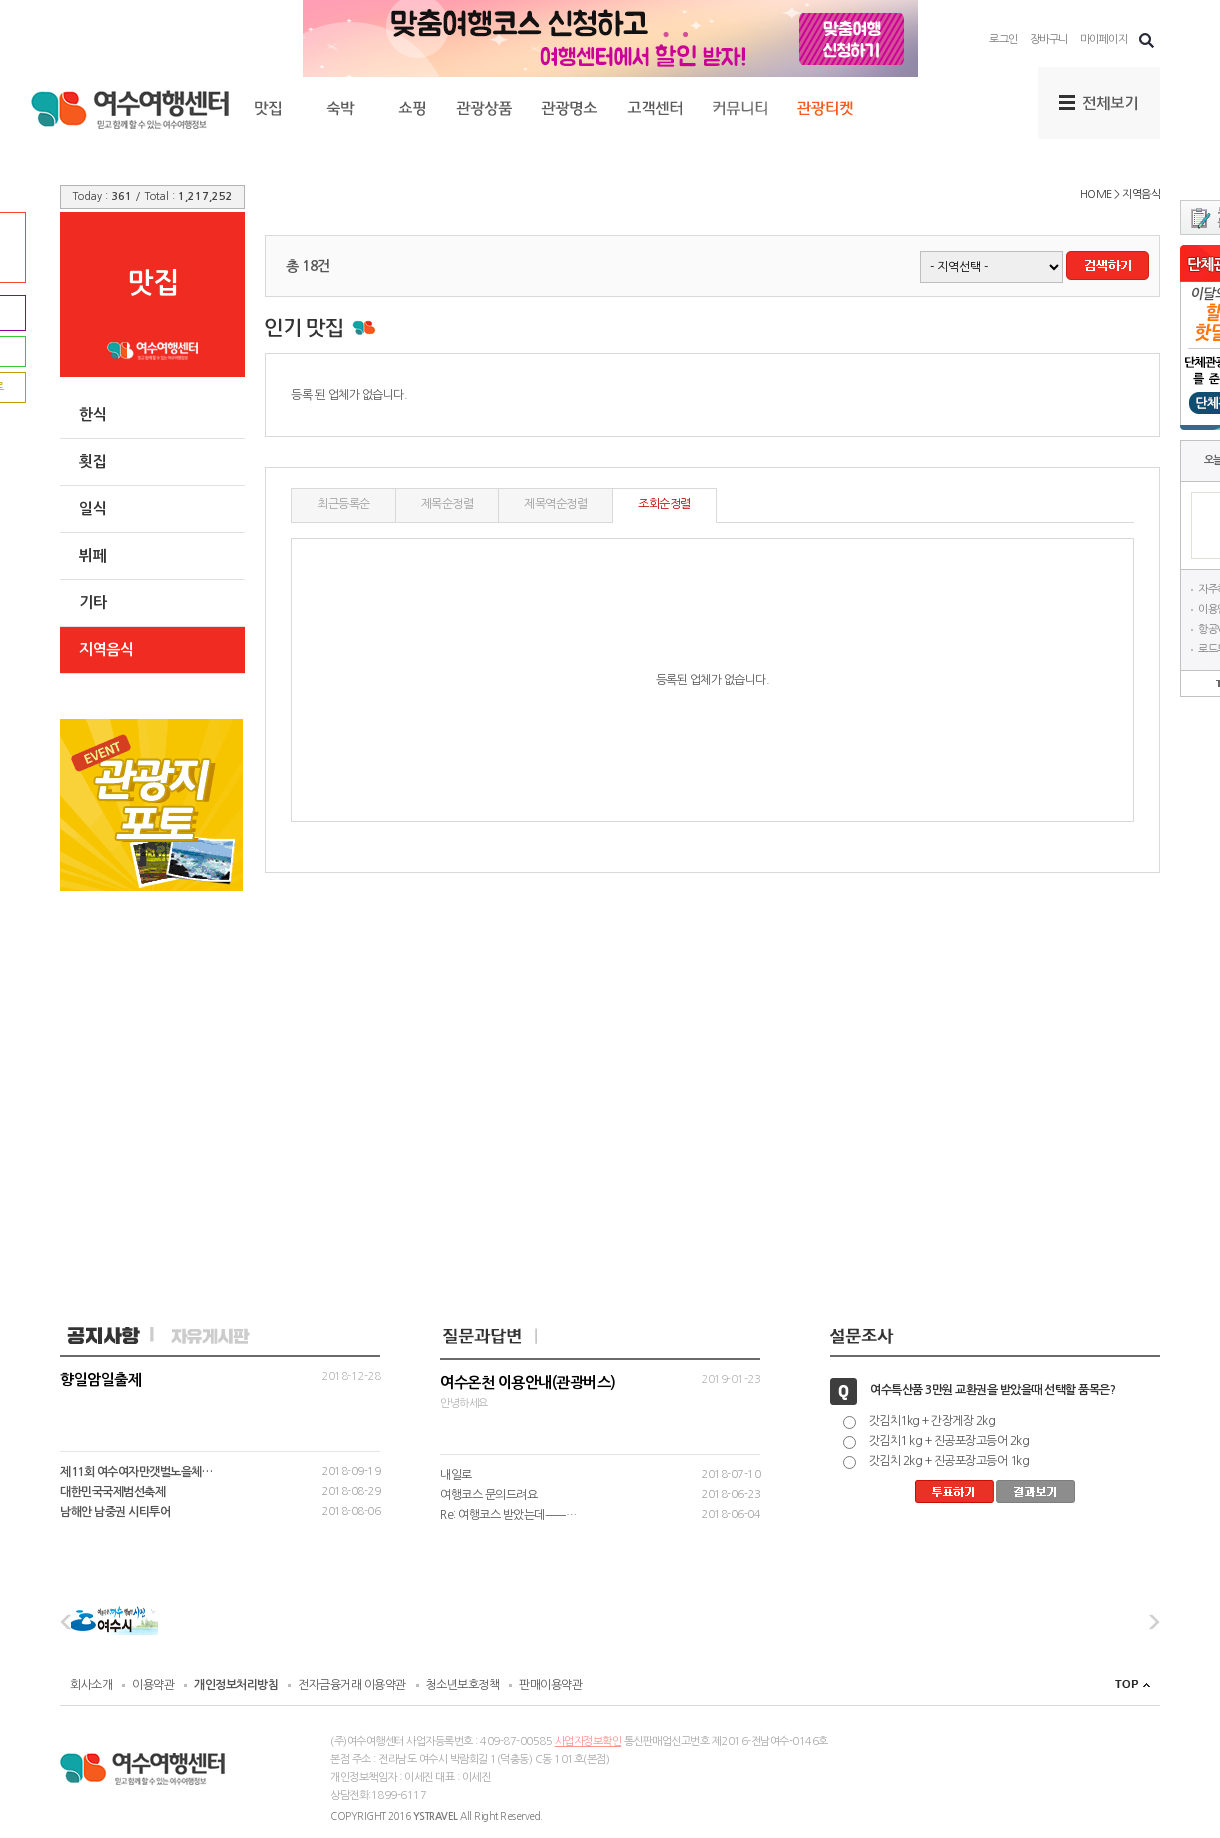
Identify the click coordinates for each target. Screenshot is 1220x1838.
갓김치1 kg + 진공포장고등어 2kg (949, 1441)
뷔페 (92, 555)
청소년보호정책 (463, 1685)
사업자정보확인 (588, 1741)
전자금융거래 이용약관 (352, 1685)
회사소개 (91, 1685)
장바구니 (1049, 39)
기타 (92, 602)
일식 (92, 508)
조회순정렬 (664, 504)
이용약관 (153, 1685)
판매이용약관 (550, 1685)
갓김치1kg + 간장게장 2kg (932, 1421)
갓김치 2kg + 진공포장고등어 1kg (949, 1461)
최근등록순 (343, 504)
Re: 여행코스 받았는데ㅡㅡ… (508, 1515)
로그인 (1003, 39)
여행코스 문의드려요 (488, 1495)
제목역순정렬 (555, 504)
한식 (92, 414)
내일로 (456, 1475)
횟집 (92, 461)
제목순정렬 (447, 504)
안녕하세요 (600, 1392)
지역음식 (106, 649)
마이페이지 (1104, 39)
